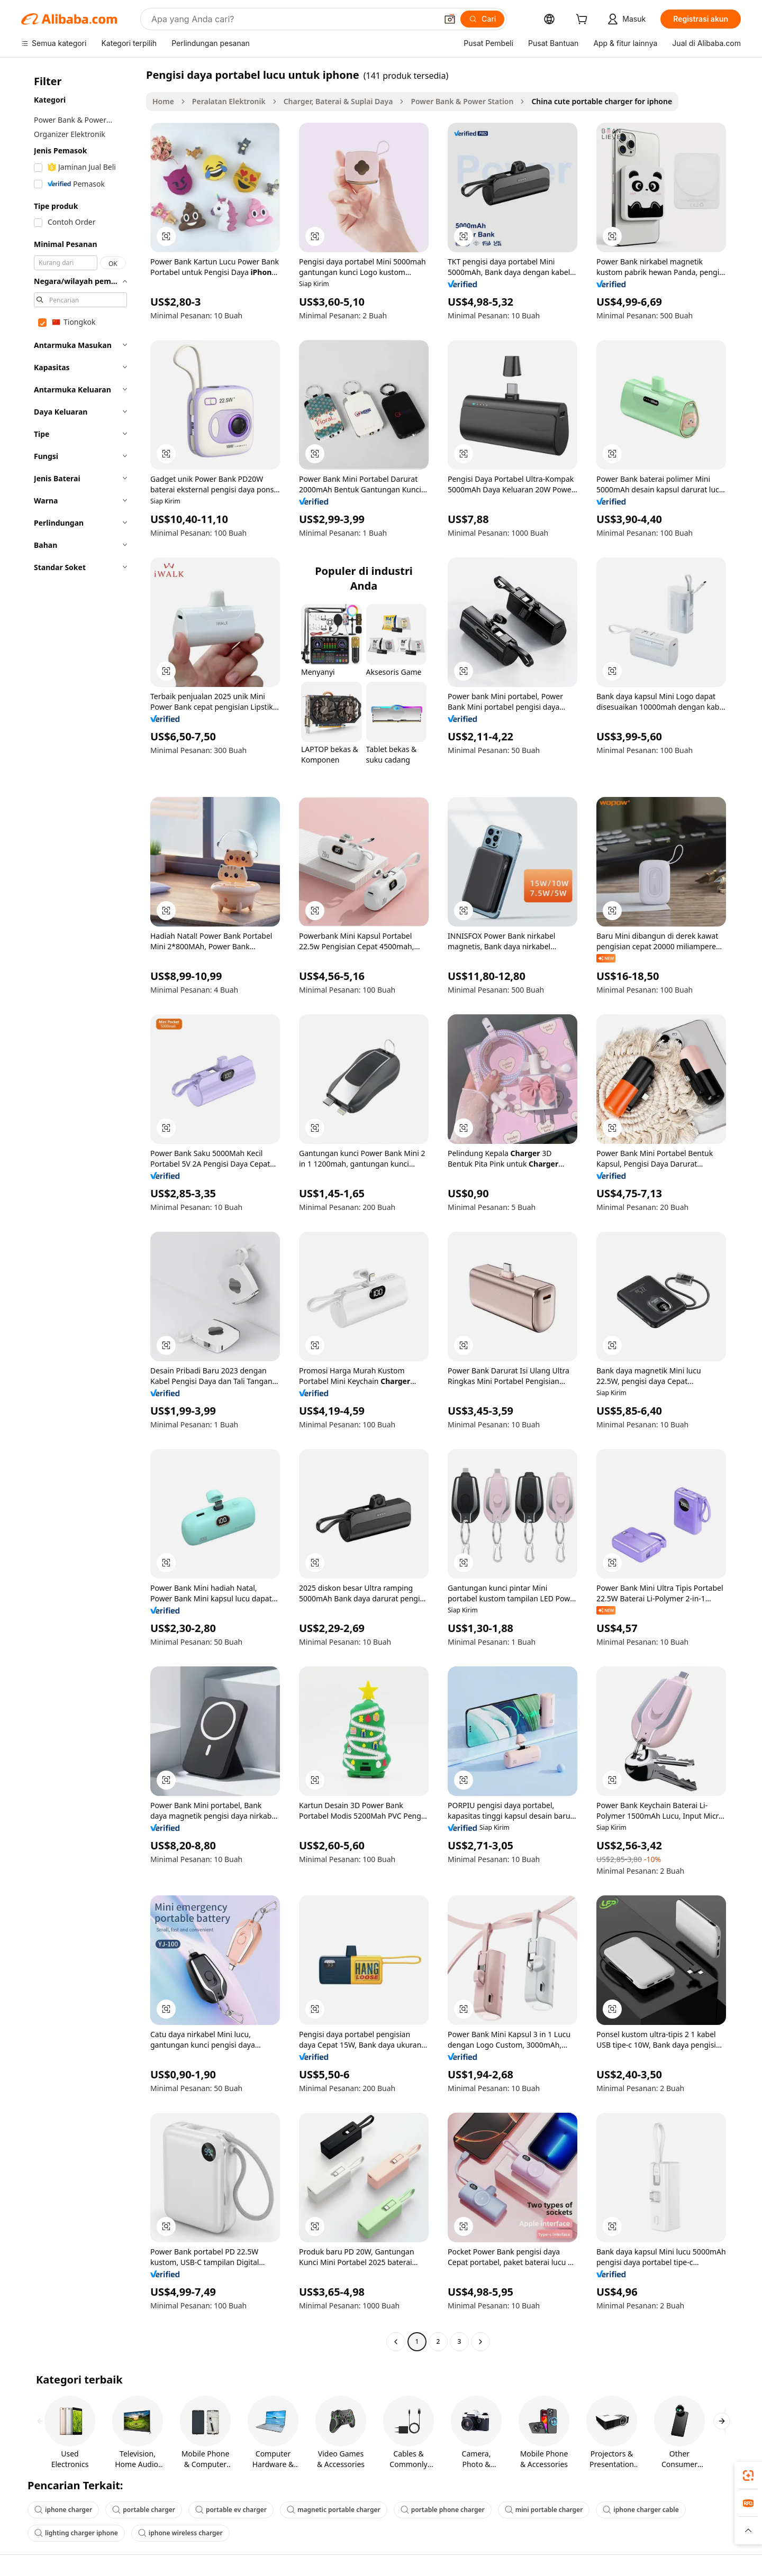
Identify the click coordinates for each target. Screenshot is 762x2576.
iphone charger (63, 2509)
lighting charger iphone (76, 2532)
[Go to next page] (480, 2341)
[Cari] (482, 19)
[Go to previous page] (395, 2341)
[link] (748, 2475)
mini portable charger (544, 2509)
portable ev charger (231, 2509)
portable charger (143, 2509)
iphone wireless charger (180, 2532)
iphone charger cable (640, 2509)
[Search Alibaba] (293, 19)
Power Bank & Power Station (462, 101)
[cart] (584, 20)
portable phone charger (443, 2509)
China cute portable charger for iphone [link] (601, 101)
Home (163, 101)
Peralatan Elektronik (229, 101)
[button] (449, 19)
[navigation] (80, 1209)
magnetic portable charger (333, 2509)
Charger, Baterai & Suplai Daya (338, 101)
